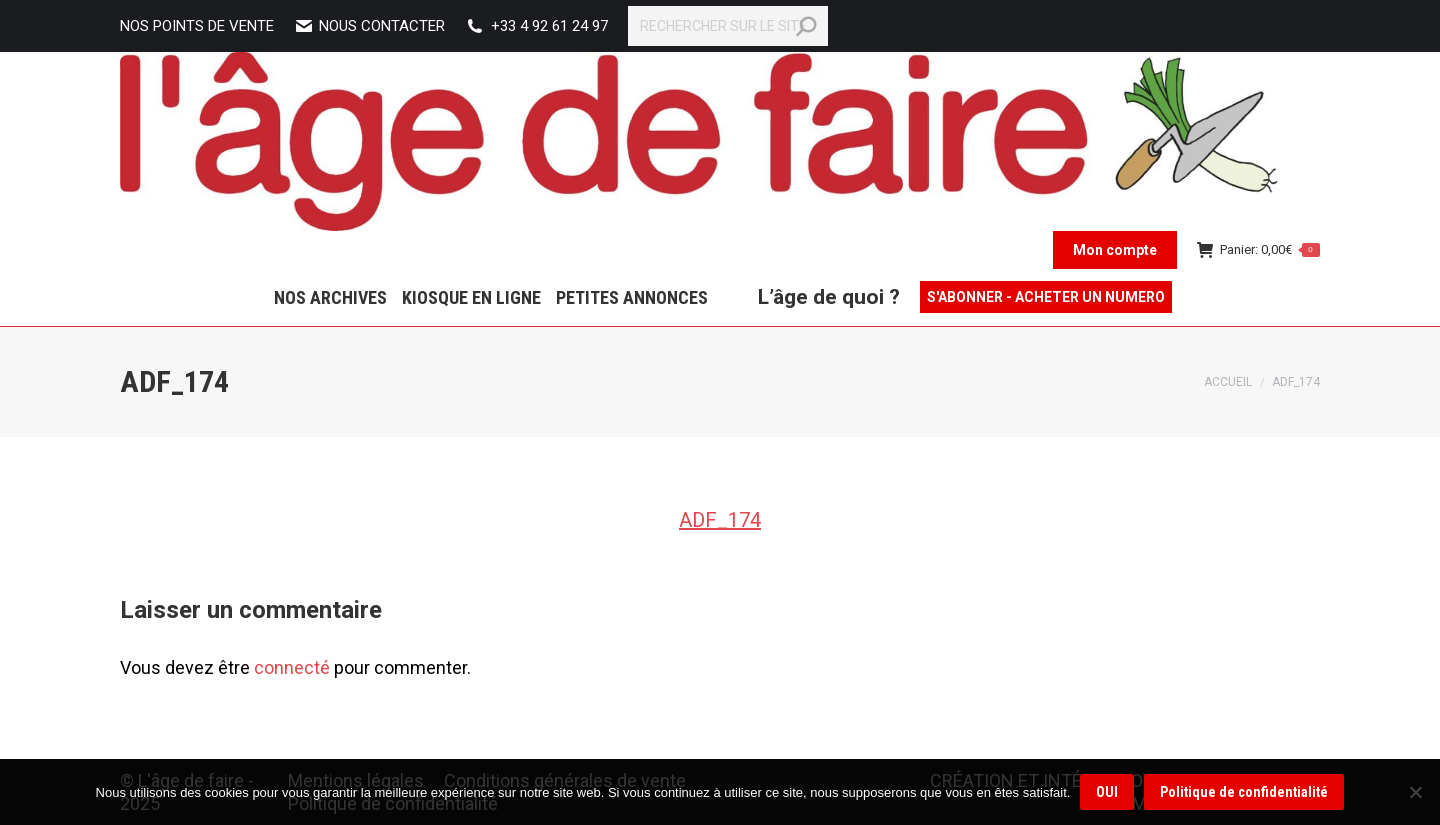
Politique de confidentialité (1244, 792)
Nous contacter (369, 26)
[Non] (1415, 792)
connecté (292, 667)
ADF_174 (720, 520)
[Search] (728, 26)
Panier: (1259, 249)
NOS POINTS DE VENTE (197, 26)
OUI (1107, 792)
